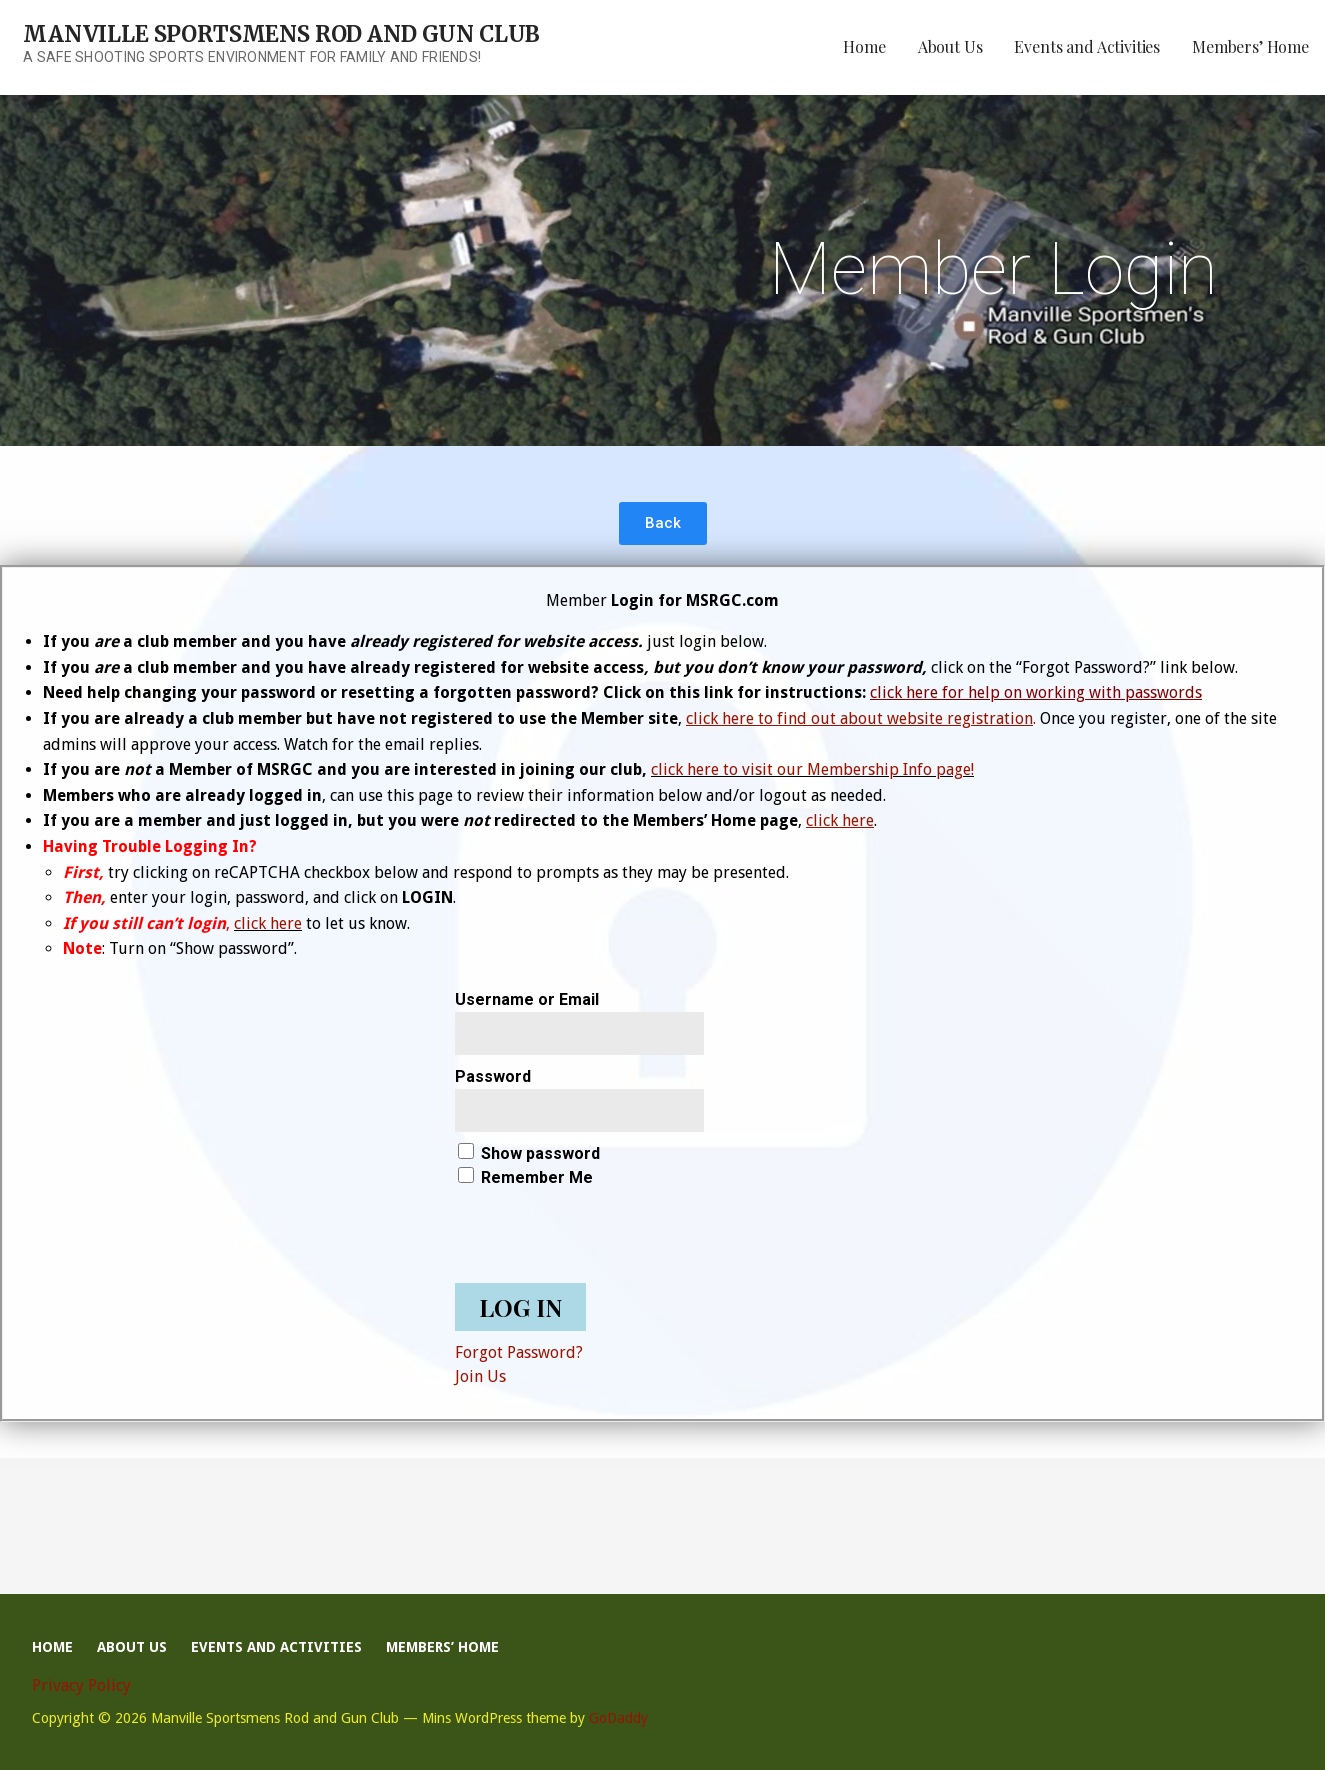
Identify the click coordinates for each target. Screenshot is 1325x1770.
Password (493, 1076)
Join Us (480, 1376)
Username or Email (527, 999)
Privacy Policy (81, 1685)
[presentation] (607, 1229)
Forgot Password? (519, 1352)
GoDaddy (618, 1718)
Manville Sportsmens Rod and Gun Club (281, 34)
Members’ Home (1250, 46)
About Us (950, 46)
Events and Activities (1087, 46)
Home (864, 46)
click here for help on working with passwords (1036, 692)
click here (268, 923)
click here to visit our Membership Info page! (812, 769)
